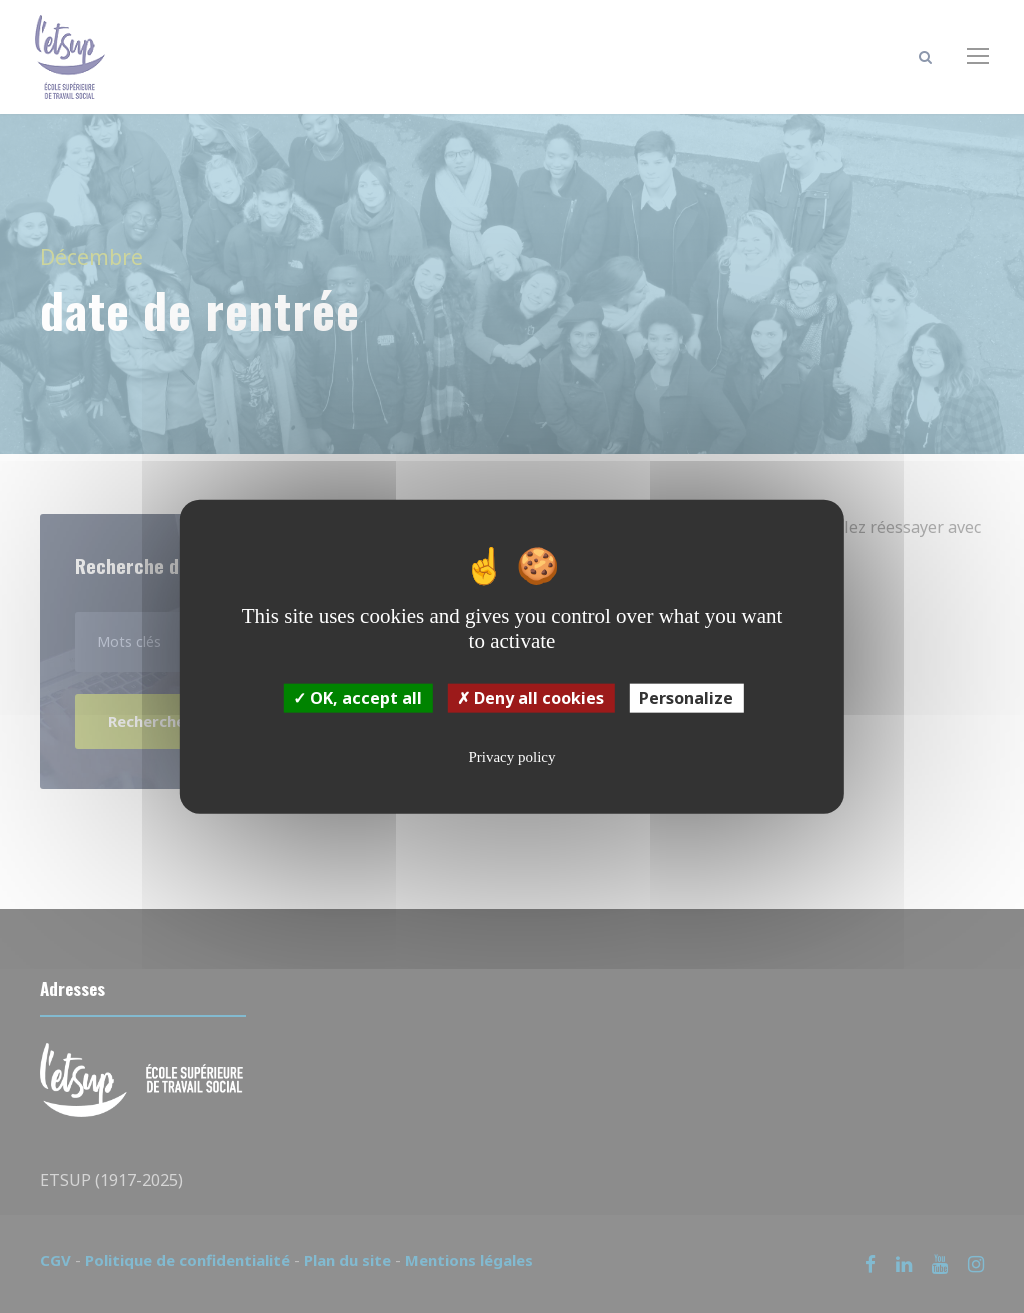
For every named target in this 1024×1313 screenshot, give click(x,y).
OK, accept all (357, 698)
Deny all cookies (530, 698)
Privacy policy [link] (511, 757)
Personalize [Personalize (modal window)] (686, 698)
